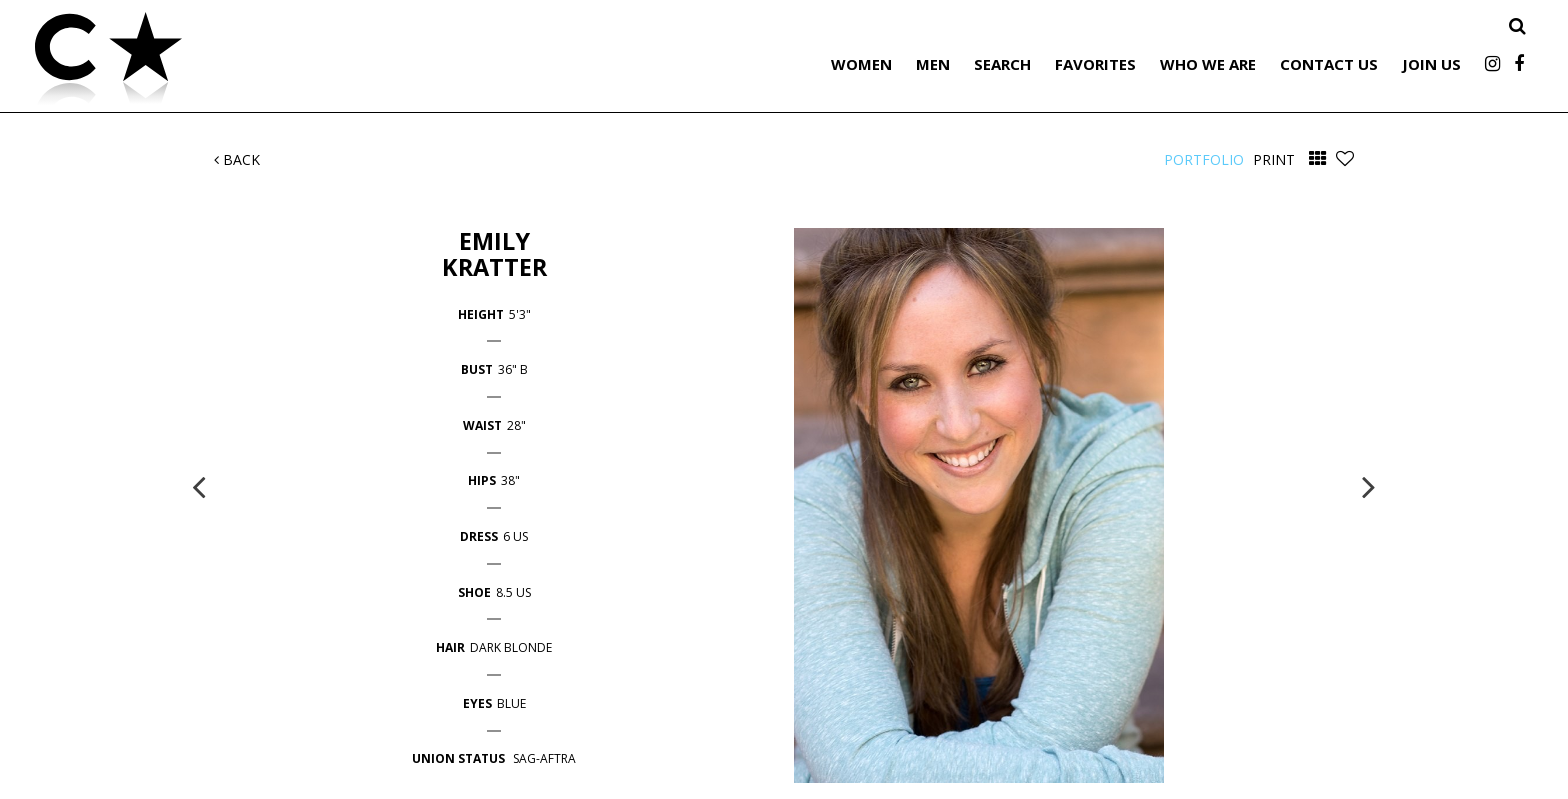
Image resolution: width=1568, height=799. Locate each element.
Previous (199, 486)
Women (861, 64)
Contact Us (1329, 64)
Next (1369, 486)
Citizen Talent (210, 62)
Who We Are (1208, 64)
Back (237, 159)
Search (1002, 64)
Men (933, 64)
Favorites (1095, 64)
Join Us (1431, 64)
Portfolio (1204, 159)
